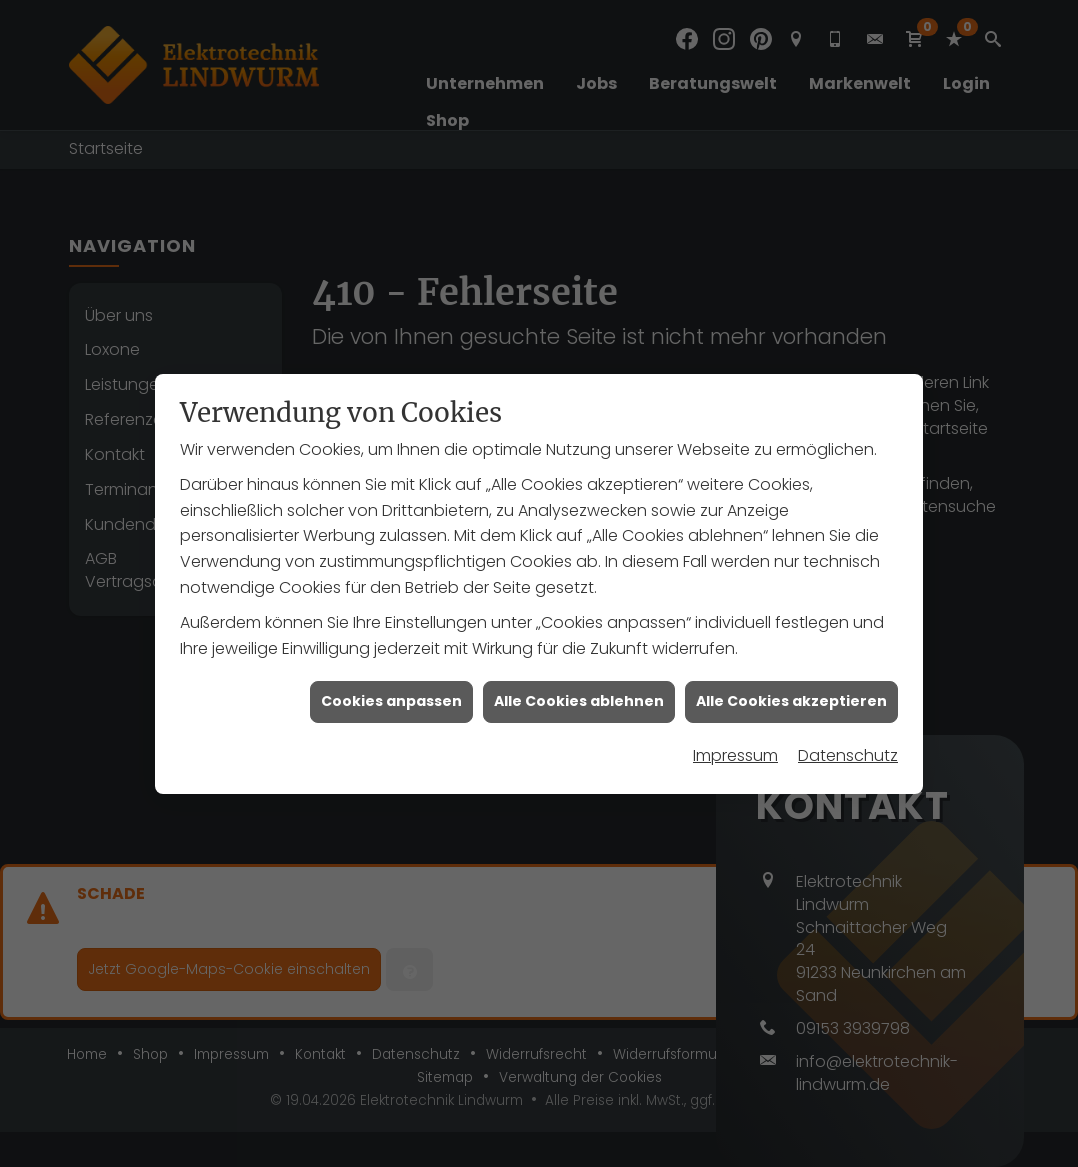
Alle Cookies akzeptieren (791, 696)
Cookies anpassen (391, 696)
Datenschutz (848, 749)
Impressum (735, 749)
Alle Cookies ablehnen (579, 696)
